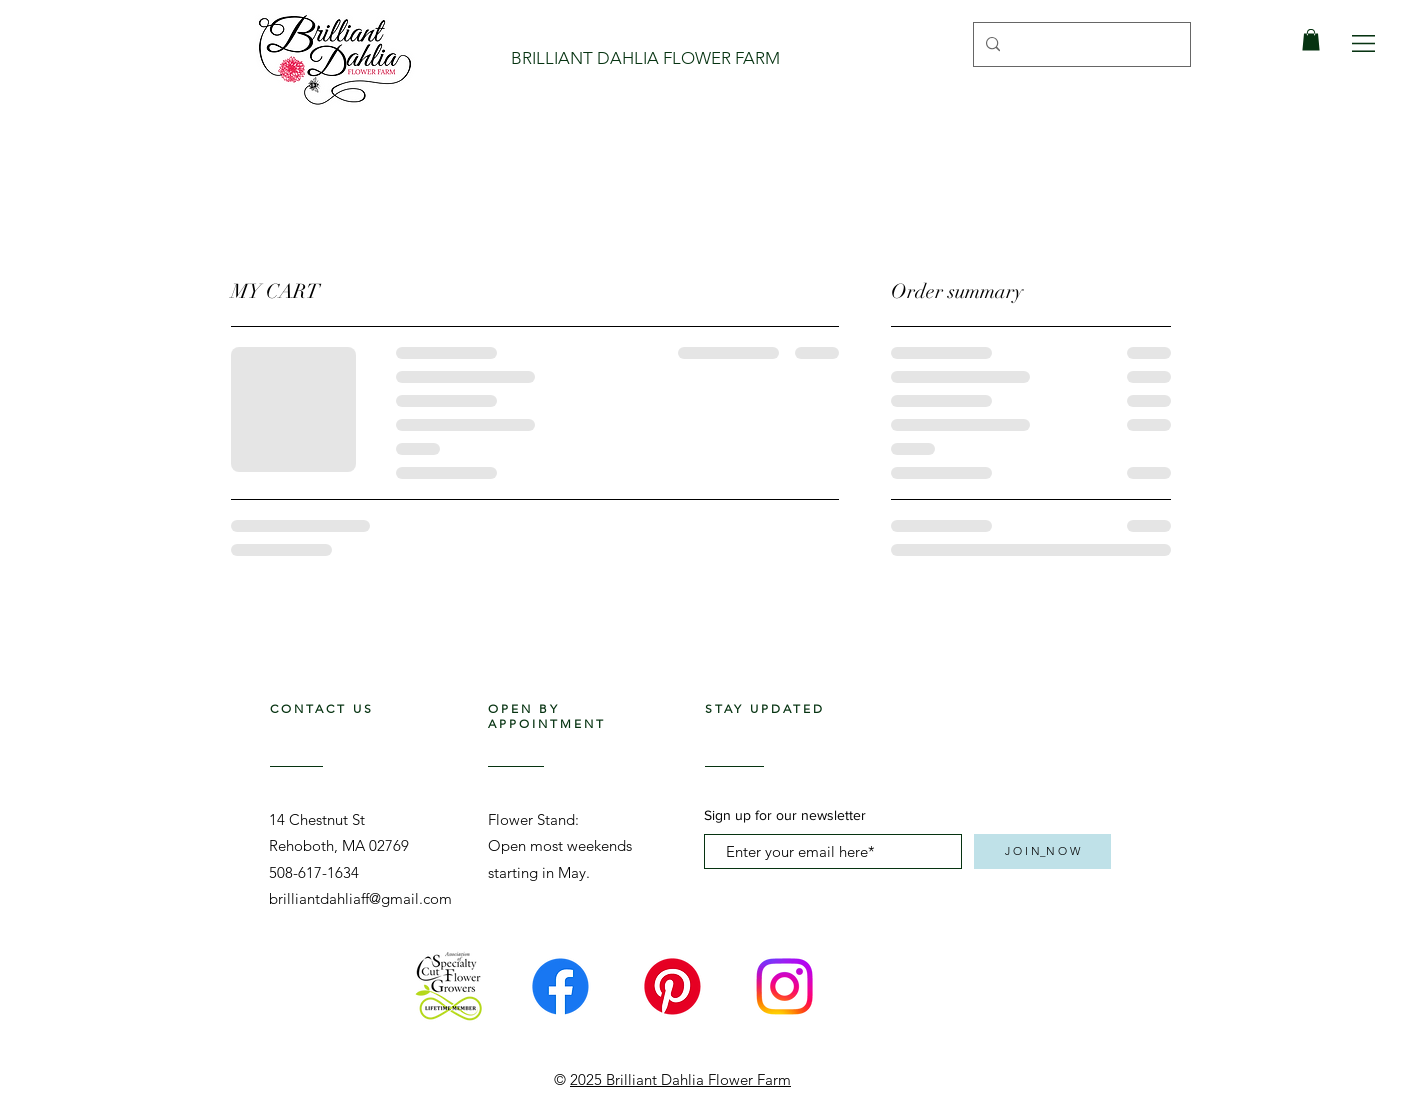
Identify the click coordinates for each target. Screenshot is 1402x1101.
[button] (1363, 43)
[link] (1311, 40)
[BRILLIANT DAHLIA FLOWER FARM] (645, 58)
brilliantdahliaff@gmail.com (360, 898)
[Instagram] (784, 986)
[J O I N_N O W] (1042, 851)
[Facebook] (560, 986)
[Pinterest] (672, 986)
